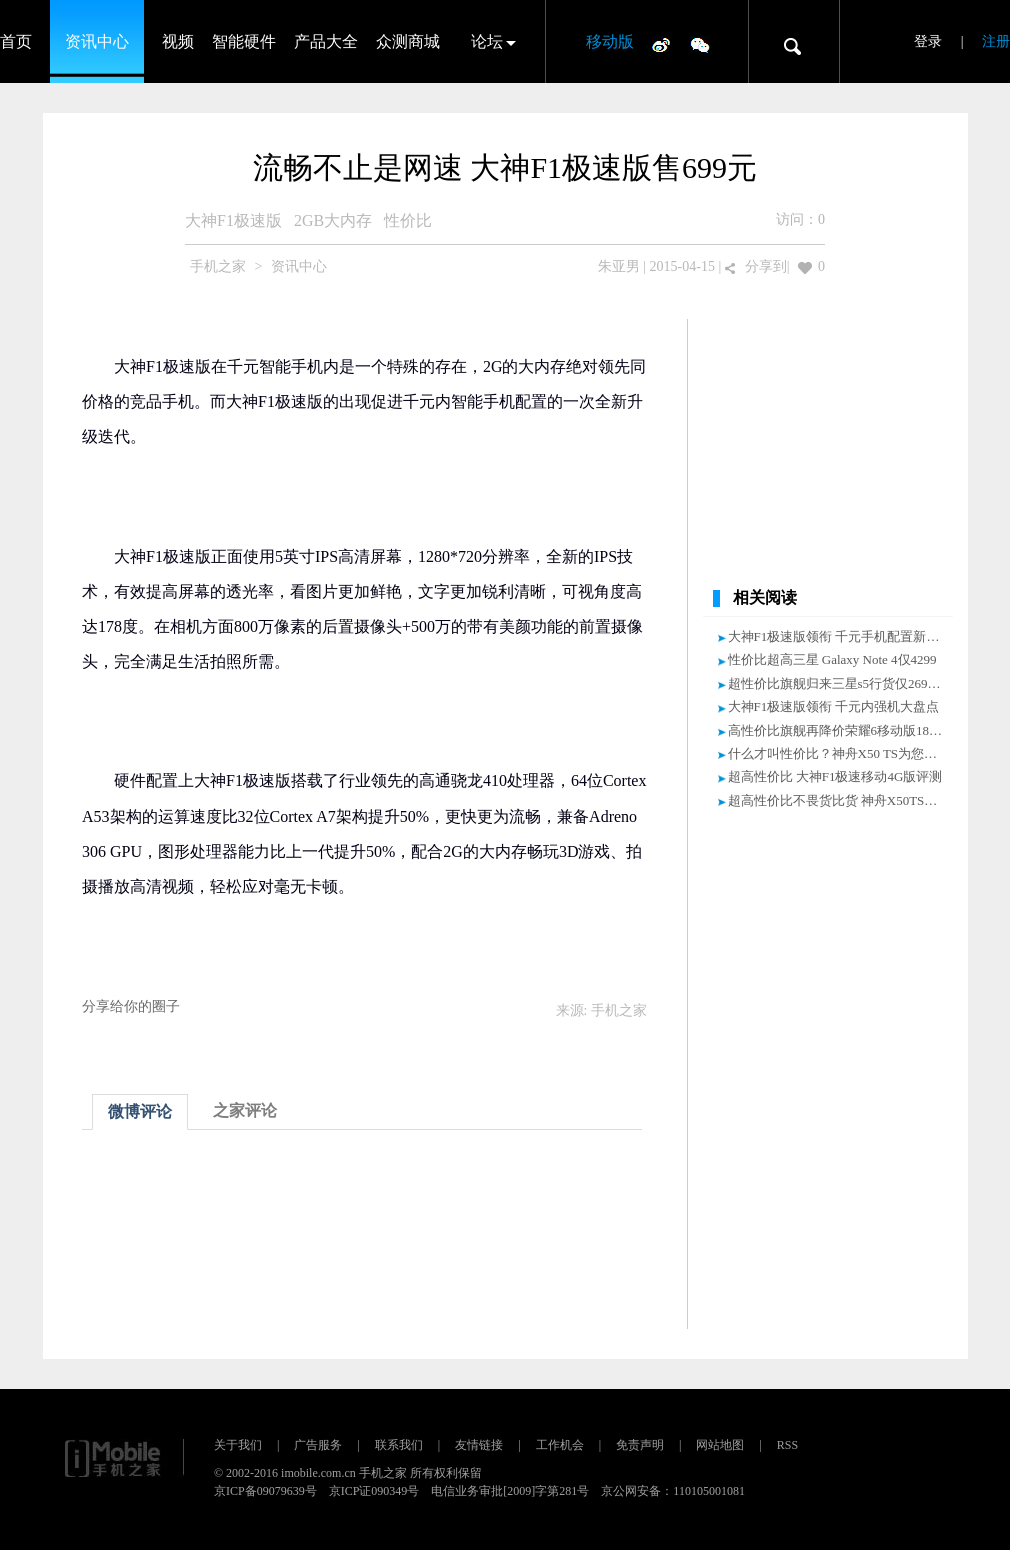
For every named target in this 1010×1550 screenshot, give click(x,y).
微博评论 (140, 1111)
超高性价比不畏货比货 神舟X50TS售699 (842, 800)
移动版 (610, 41)
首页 (16, 41)
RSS (787, 1445)
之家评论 (245, 1110)
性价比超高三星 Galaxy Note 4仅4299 (832, 659)
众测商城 (408, 41)
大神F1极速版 (233, 220)
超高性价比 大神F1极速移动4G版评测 (835, 776)
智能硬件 (244, 41)
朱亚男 (619, 266)
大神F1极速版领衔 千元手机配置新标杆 (840, 636)
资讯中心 (97, 41)
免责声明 (640, 1445)
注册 (996, 41)
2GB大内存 (333, 220)
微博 (661, 44)
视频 (178, 41)
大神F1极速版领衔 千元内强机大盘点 (834, 706)
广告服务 (318, 1445)
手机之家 (218, 266)
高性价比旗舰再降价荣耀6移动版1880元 (842, 730)
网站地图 (720, 1445)
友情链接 (479, 1445)
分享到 (766, 266)
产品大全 (326, 41)
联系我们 (399, 1445)
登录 (928, 41)
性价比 (408, 220)
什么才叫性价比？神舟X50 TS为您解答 (839, 753)
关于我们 (238, 1445)
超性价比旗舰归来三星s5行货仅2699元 (838, 683)
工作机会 (560, 1445)
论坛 (487, 41)
